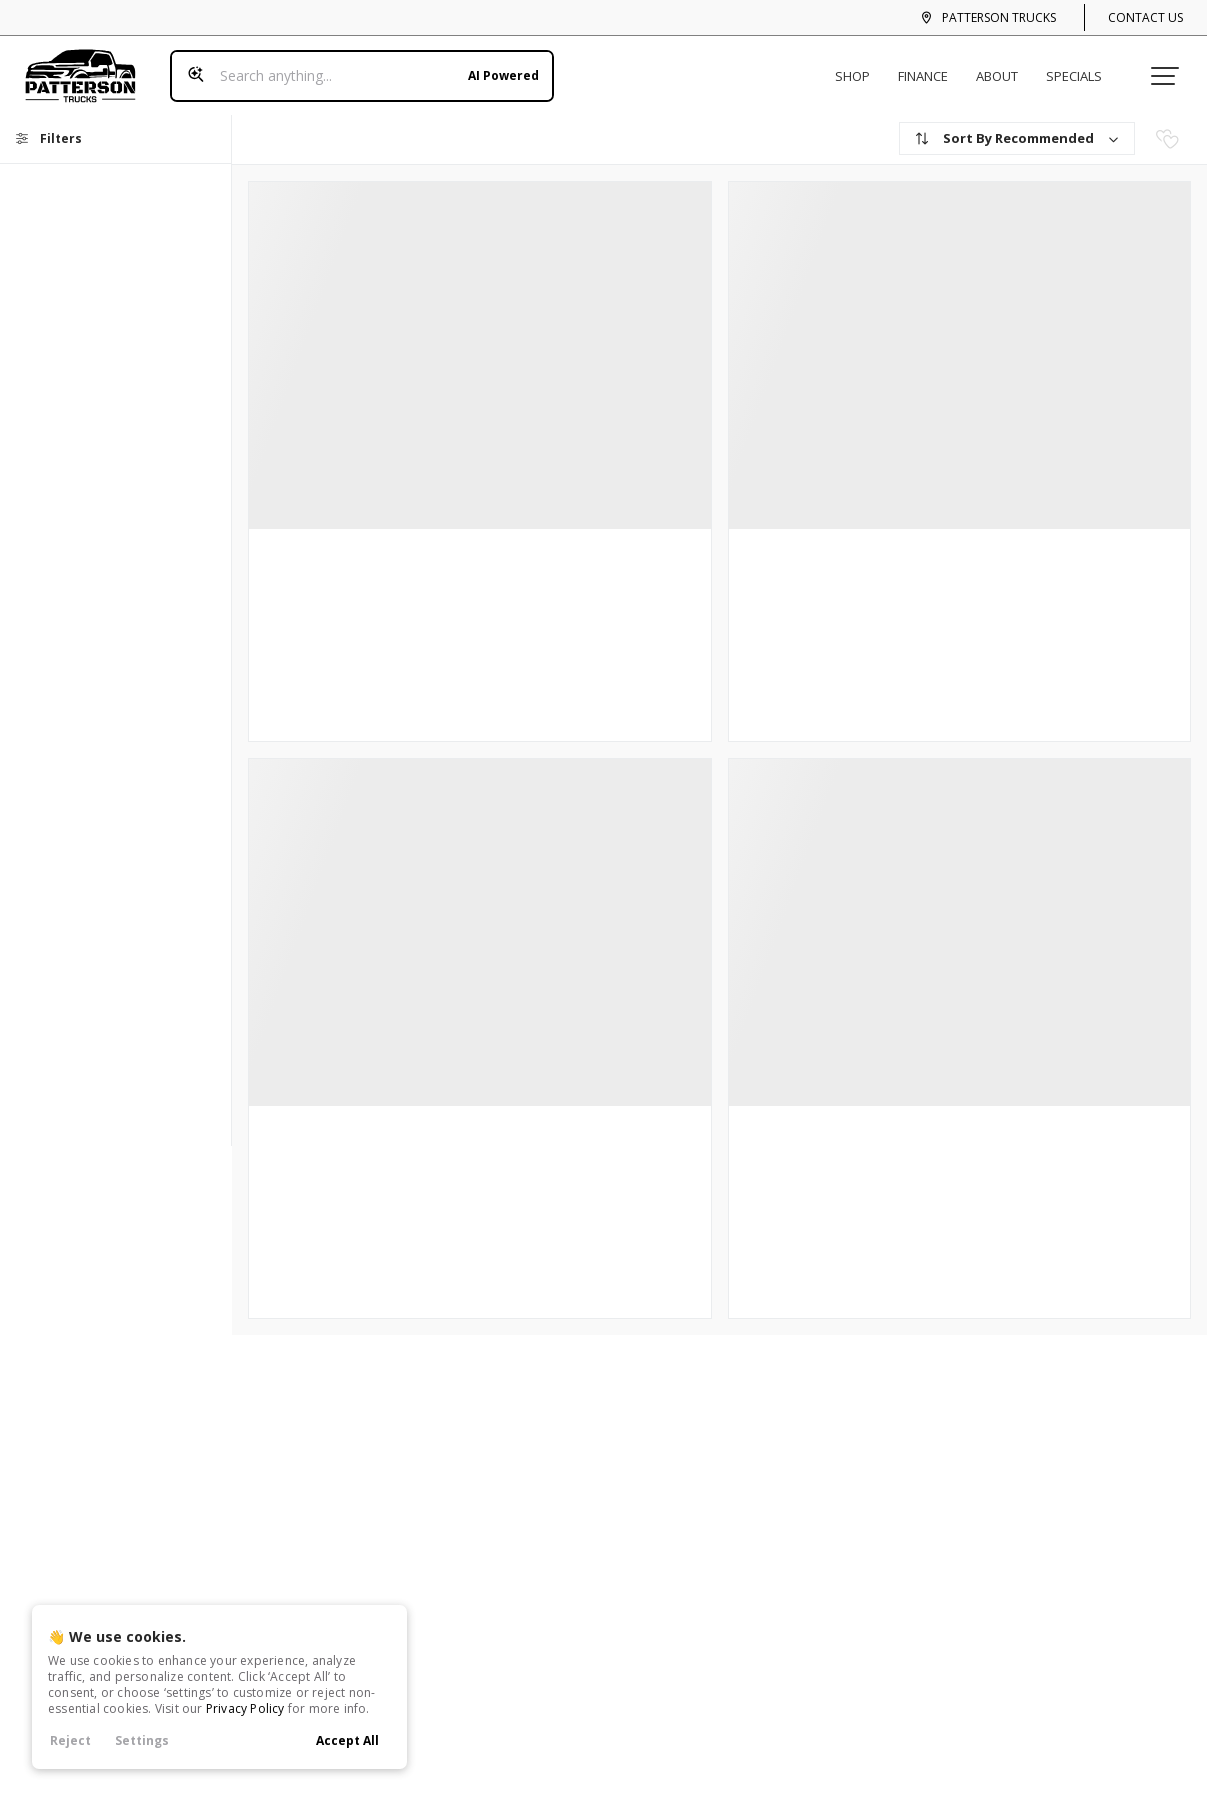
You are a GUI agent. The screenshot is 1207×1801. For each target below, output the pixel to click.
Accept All (347, 1740)
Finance (930, 68)
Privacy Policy (245, 1708)
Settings (142, 1740)
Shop (859, 68)
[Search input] (354, 68)
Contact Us (1145, 17)
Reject (70, 1740)
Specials (1081, 68)
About (1004, 68)
